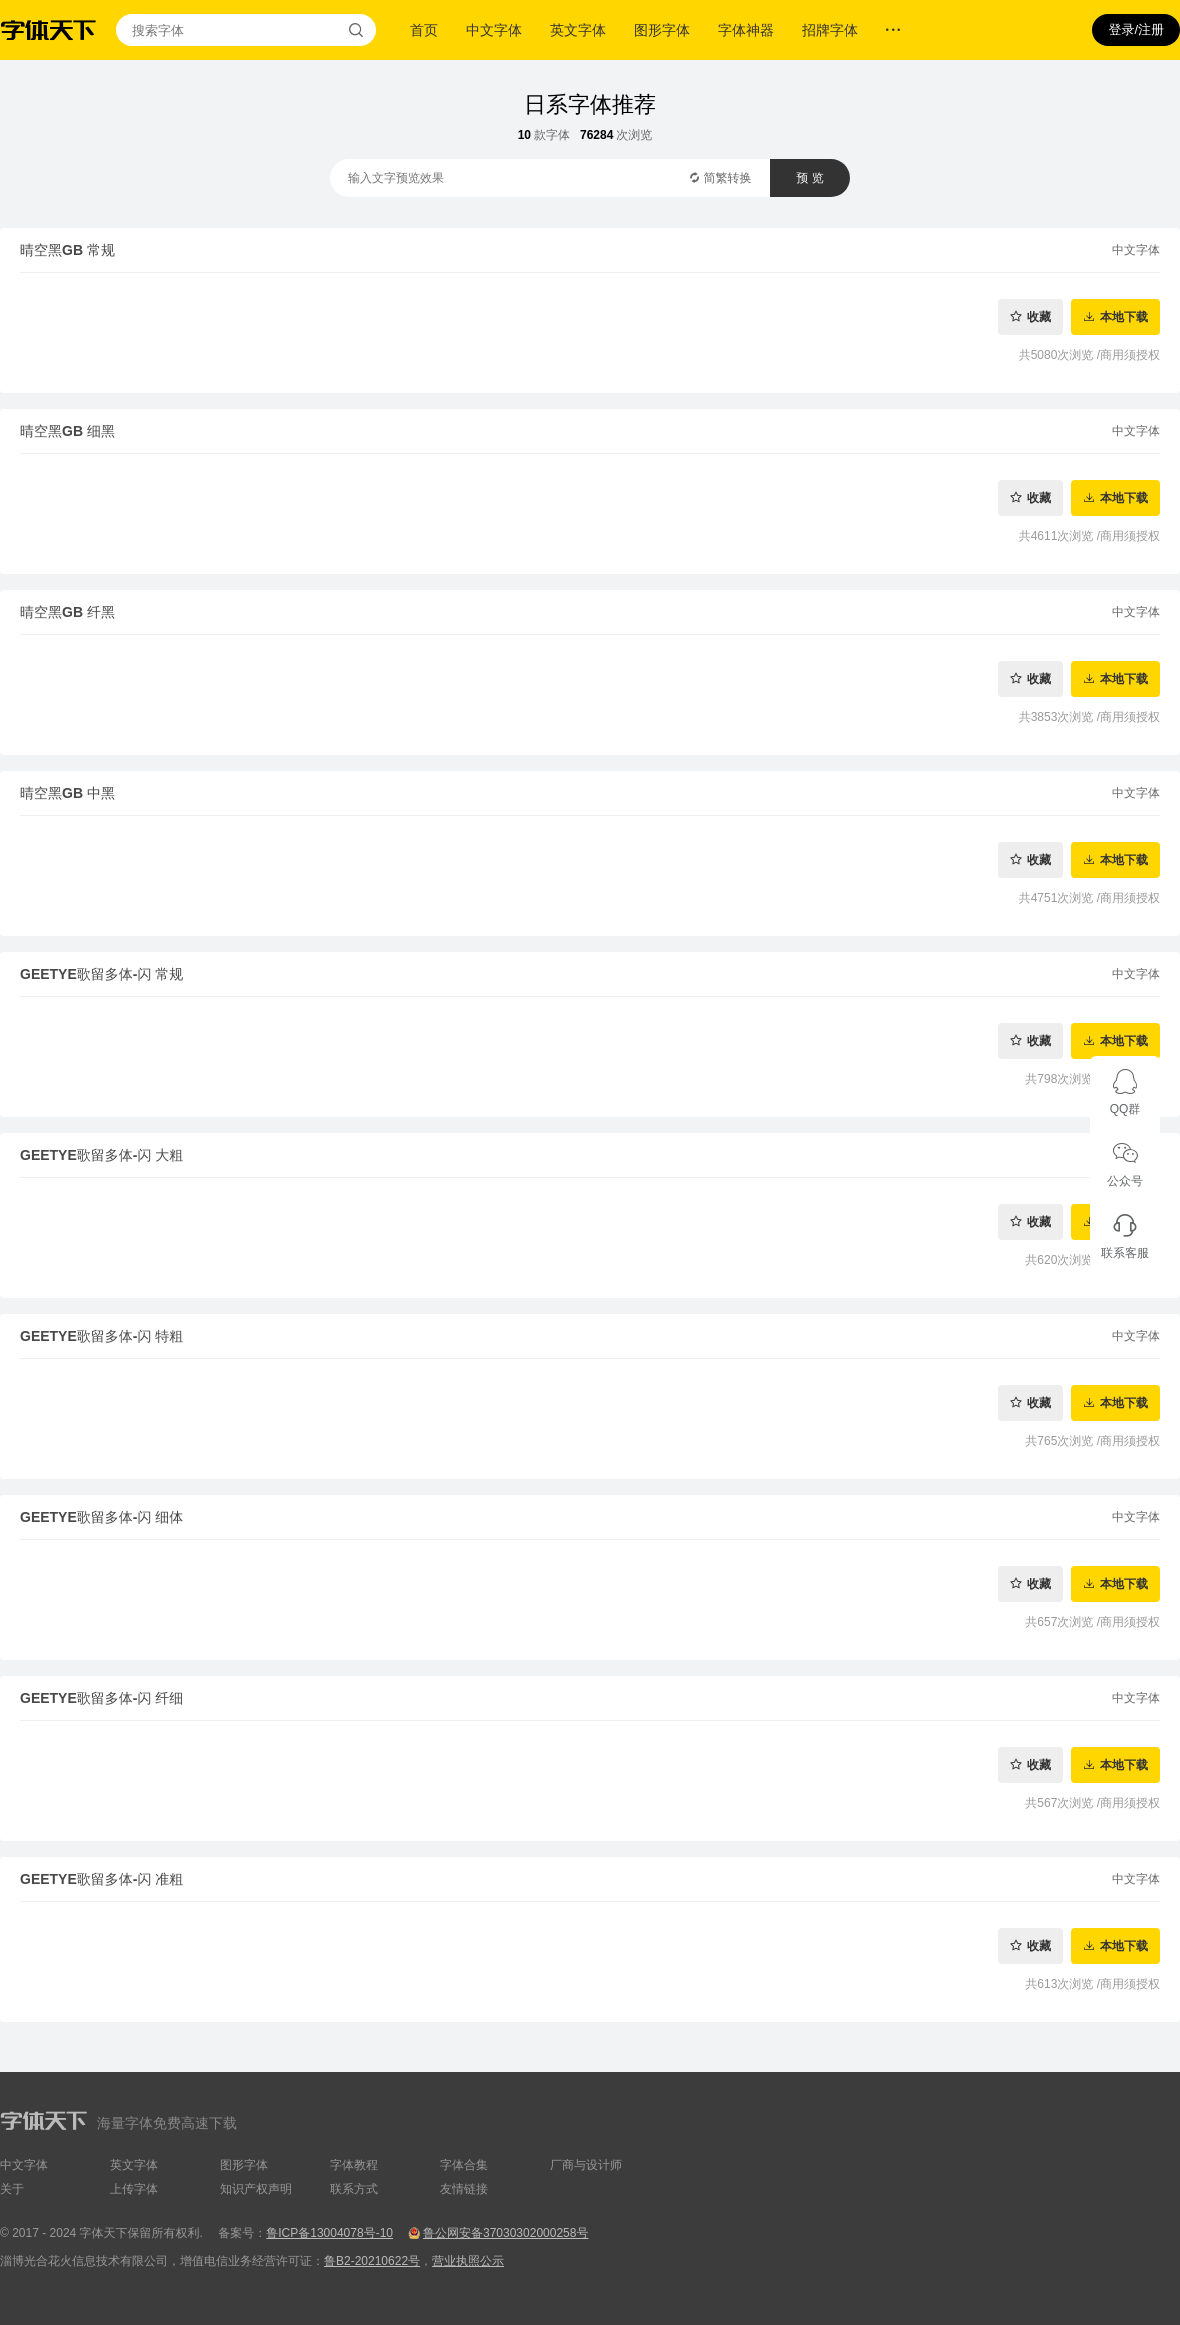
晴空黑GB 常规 (67, 250)
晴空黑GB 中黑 (67, 793)
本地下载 (1124, 316)
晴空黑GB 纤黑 (67, 612)
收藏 (1039, 316)
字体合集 (464, 2165)
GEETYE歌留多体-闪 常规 (101, 974)
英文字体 (578, 30)
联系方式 (354, 2189)
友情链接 (464, 2189)
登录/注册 (1136, 29)
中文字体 (494, 30)
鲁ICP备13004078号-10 (329, 2233)
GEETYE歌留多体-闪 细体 (101, 1517)
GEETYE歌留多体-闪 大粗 (101, 1155)
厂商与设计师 (586, 2165)
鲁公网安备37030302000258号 (505, 2233)
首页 (424, 30)
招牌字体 (830, 30)
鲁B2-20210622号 (372, 2261)
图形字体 (662, 30)
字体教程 (354, 2165)
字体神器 (746, 30)
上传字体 (134, 2189)
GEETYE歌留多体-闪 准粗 (101, 1879)
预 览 (809, 178)
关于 (12, 2189)
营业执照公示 (468, 2261)
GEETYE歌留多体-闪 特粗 (101, 1336)
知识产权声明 (256, 2189)
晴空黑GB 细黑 (67, 431)
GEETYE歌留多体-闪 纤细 (101, 1698)
